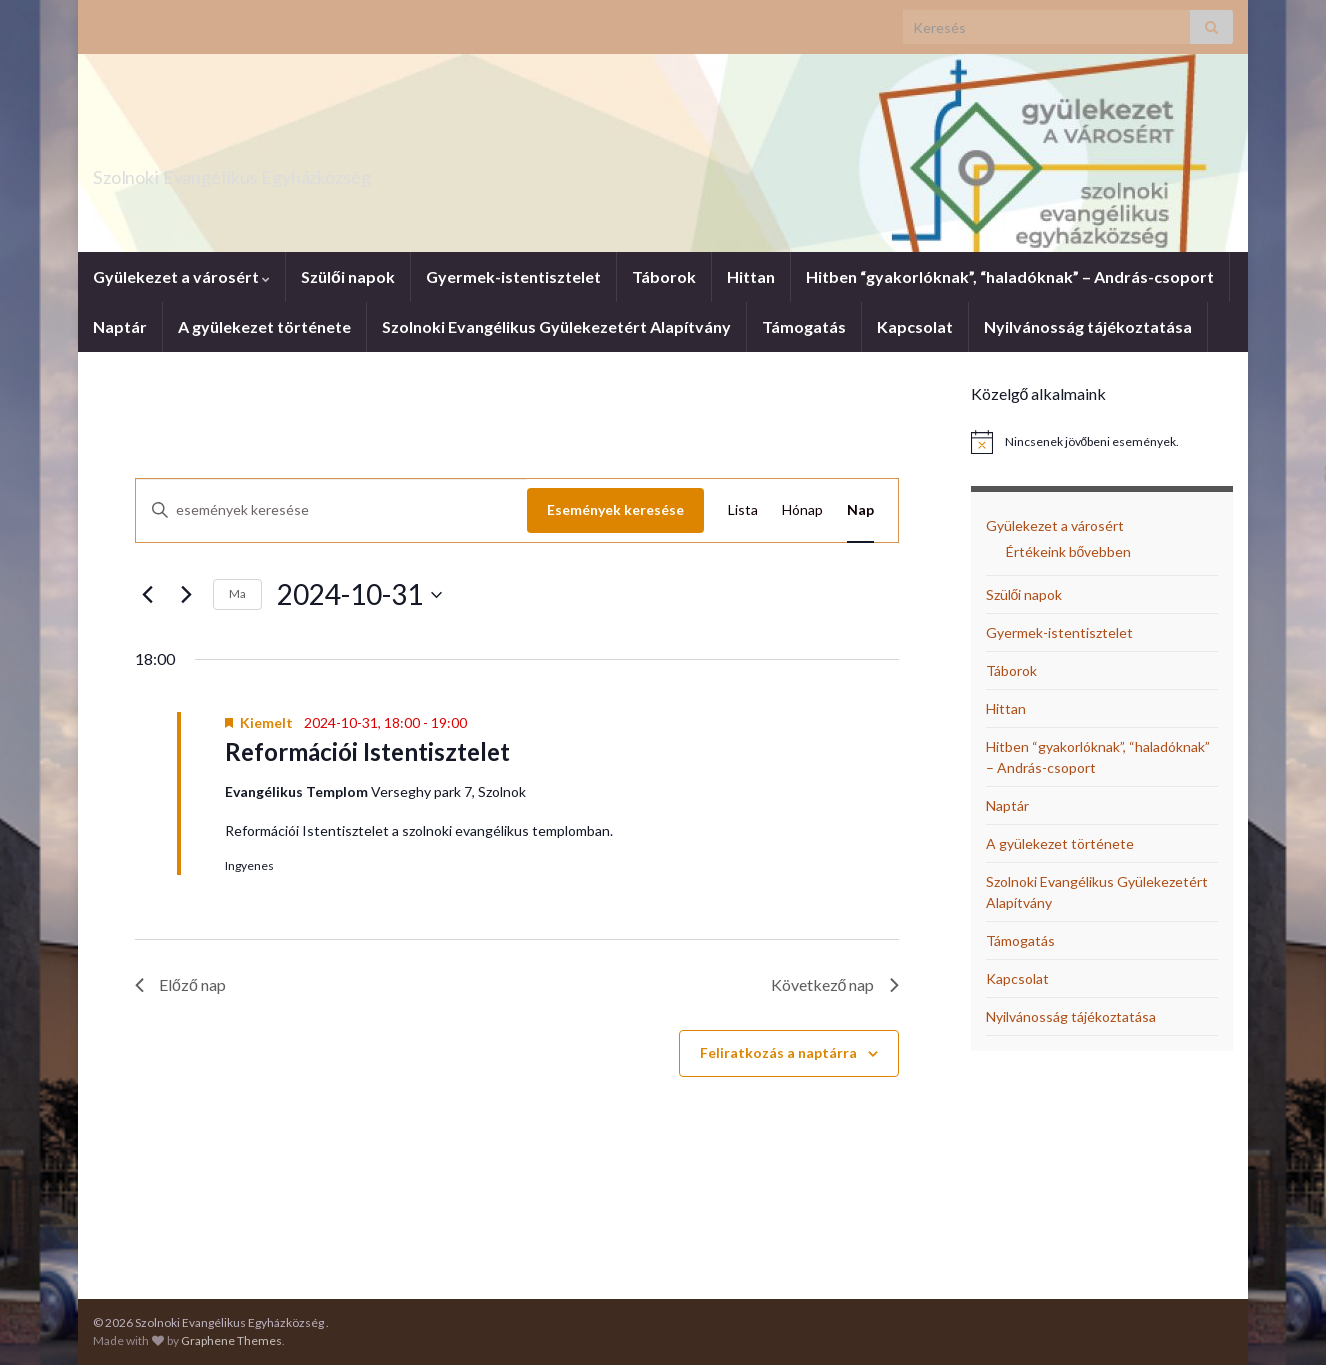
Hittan (751, 276)
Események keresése (615, 509)
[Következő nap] (186, 595)
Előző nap (180, 984)
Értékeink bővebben (1069, 551)
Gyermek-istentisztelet (513, 276)
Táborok (664, 276)
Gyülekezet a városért (181, 276)
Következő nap (835, 984)
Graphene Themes (231, 1340)
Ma (237, 593)
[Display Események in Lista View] (743, 510)
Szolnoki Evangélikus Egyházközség (321, 171)
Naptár (120, 326)
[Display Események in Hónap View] (802, 510)
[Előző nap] (147, 595)
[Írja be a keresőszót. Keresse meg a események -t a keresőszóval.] (331, 510)
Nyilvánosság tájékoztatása (1088, 326)
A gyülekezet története (264, 326)
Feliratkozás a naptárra (778, 1052)
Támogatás (804, 326)
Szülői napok (348, 276)
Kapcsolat (915, 326)
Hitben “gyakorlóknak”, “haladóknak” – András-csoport (1010, 276)
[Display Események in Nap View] (860, 510)
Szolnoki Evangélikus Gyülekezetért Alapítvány (556, 326)
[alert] (1102, 442)
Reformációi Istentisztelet (367, 751)
